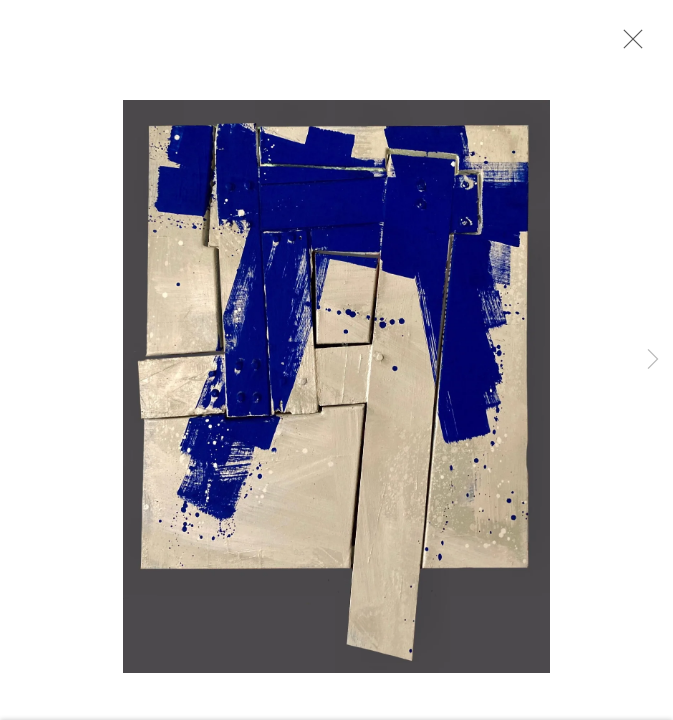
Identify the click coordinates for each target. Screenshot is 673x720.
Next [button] (653, 360)
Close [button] (628, 45)
